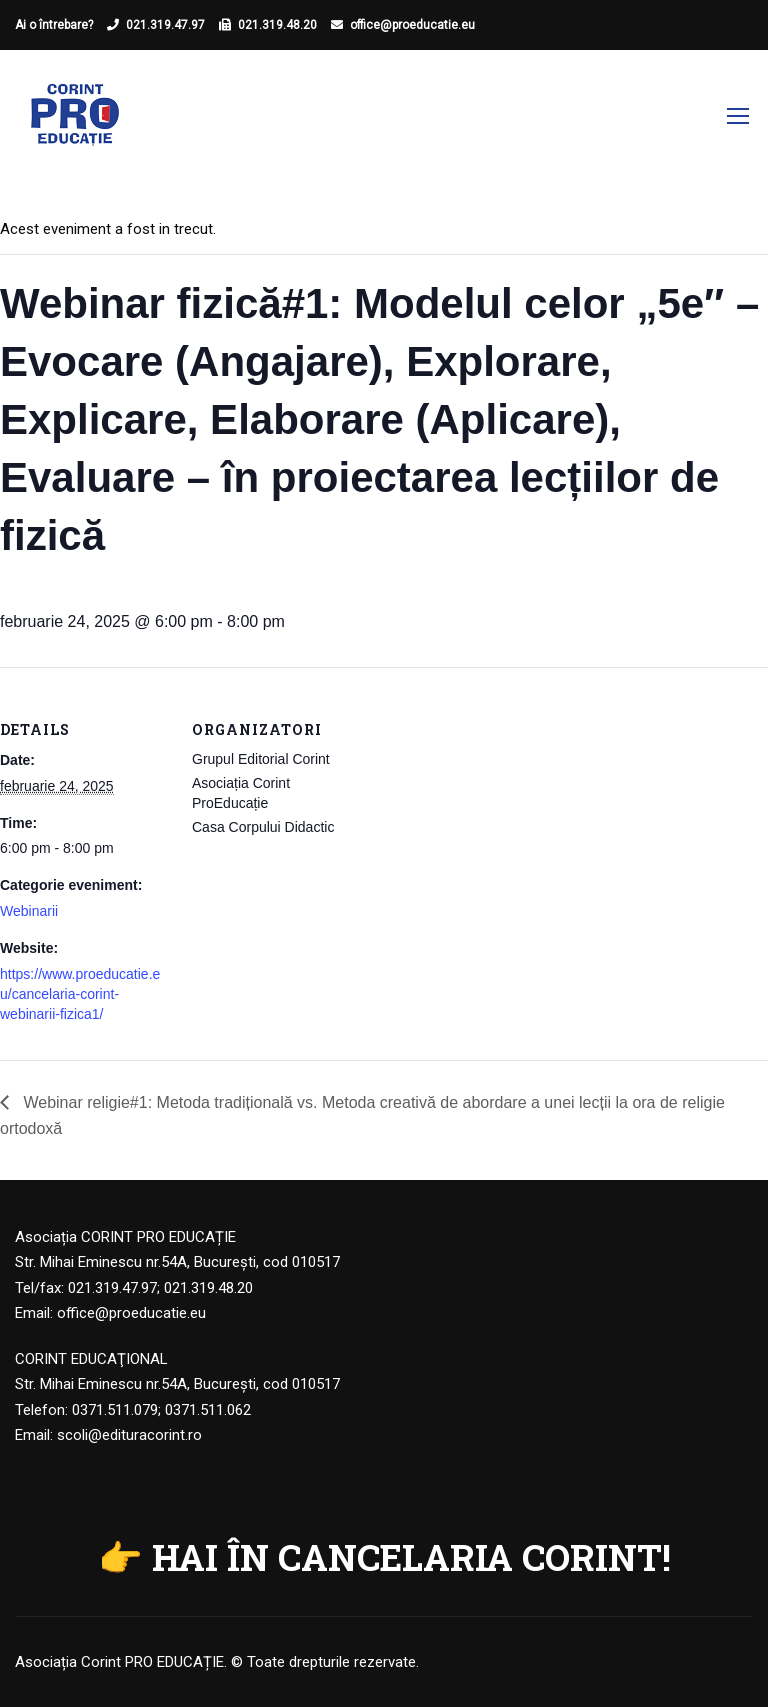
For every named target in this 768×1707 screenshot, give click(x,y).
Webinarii (29, 911)
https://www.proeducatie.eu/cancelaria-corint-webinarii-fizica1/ (80, 994)
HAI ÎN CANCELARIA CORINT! (411, 1557)
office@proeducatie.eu (412, 25)
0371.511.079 (115, 1410)
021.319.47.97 (165, 25)
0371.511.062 (208, 1410)
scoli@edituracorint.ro (129, 1435)
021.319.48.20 (277, 25)
